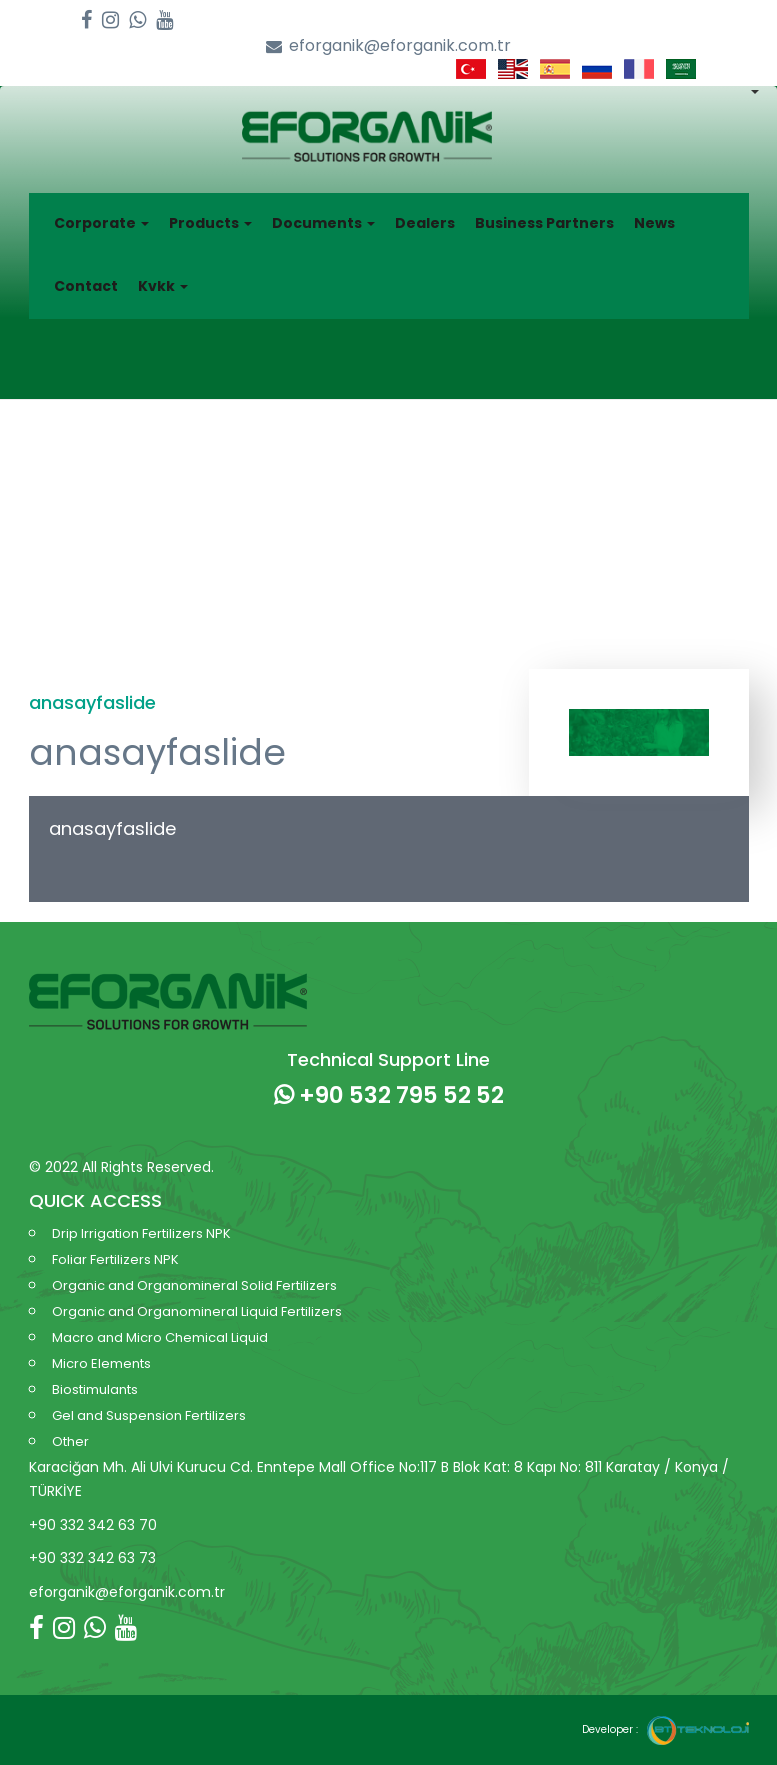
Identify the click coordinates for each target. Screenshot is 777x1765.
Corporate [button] (101, 223)
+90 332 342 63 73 (92, 1558)
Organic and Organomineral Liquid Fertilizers (197, 1311)
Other (70, 1441)
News (654, 223)
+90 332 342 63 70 (93, 1525)
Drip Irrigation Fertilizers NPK (141, 1233)
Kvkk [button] (163, 286)
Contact (86, 286)
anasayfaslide (112, 828)
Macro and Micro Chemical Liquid (160, 1337)
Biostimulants (95, 1389)
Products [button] (210, 223)
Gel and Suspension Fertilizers (149, 1415)
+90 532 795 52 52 (389, 1095)
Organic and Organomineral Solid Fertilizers (194, 1285)
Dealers (425, 223)
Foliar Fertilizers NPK (115, 1259)
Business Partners (544, 223)
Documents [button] (323, 223)
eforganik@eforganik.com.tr (388, 46)
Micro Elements (101, 1363)
